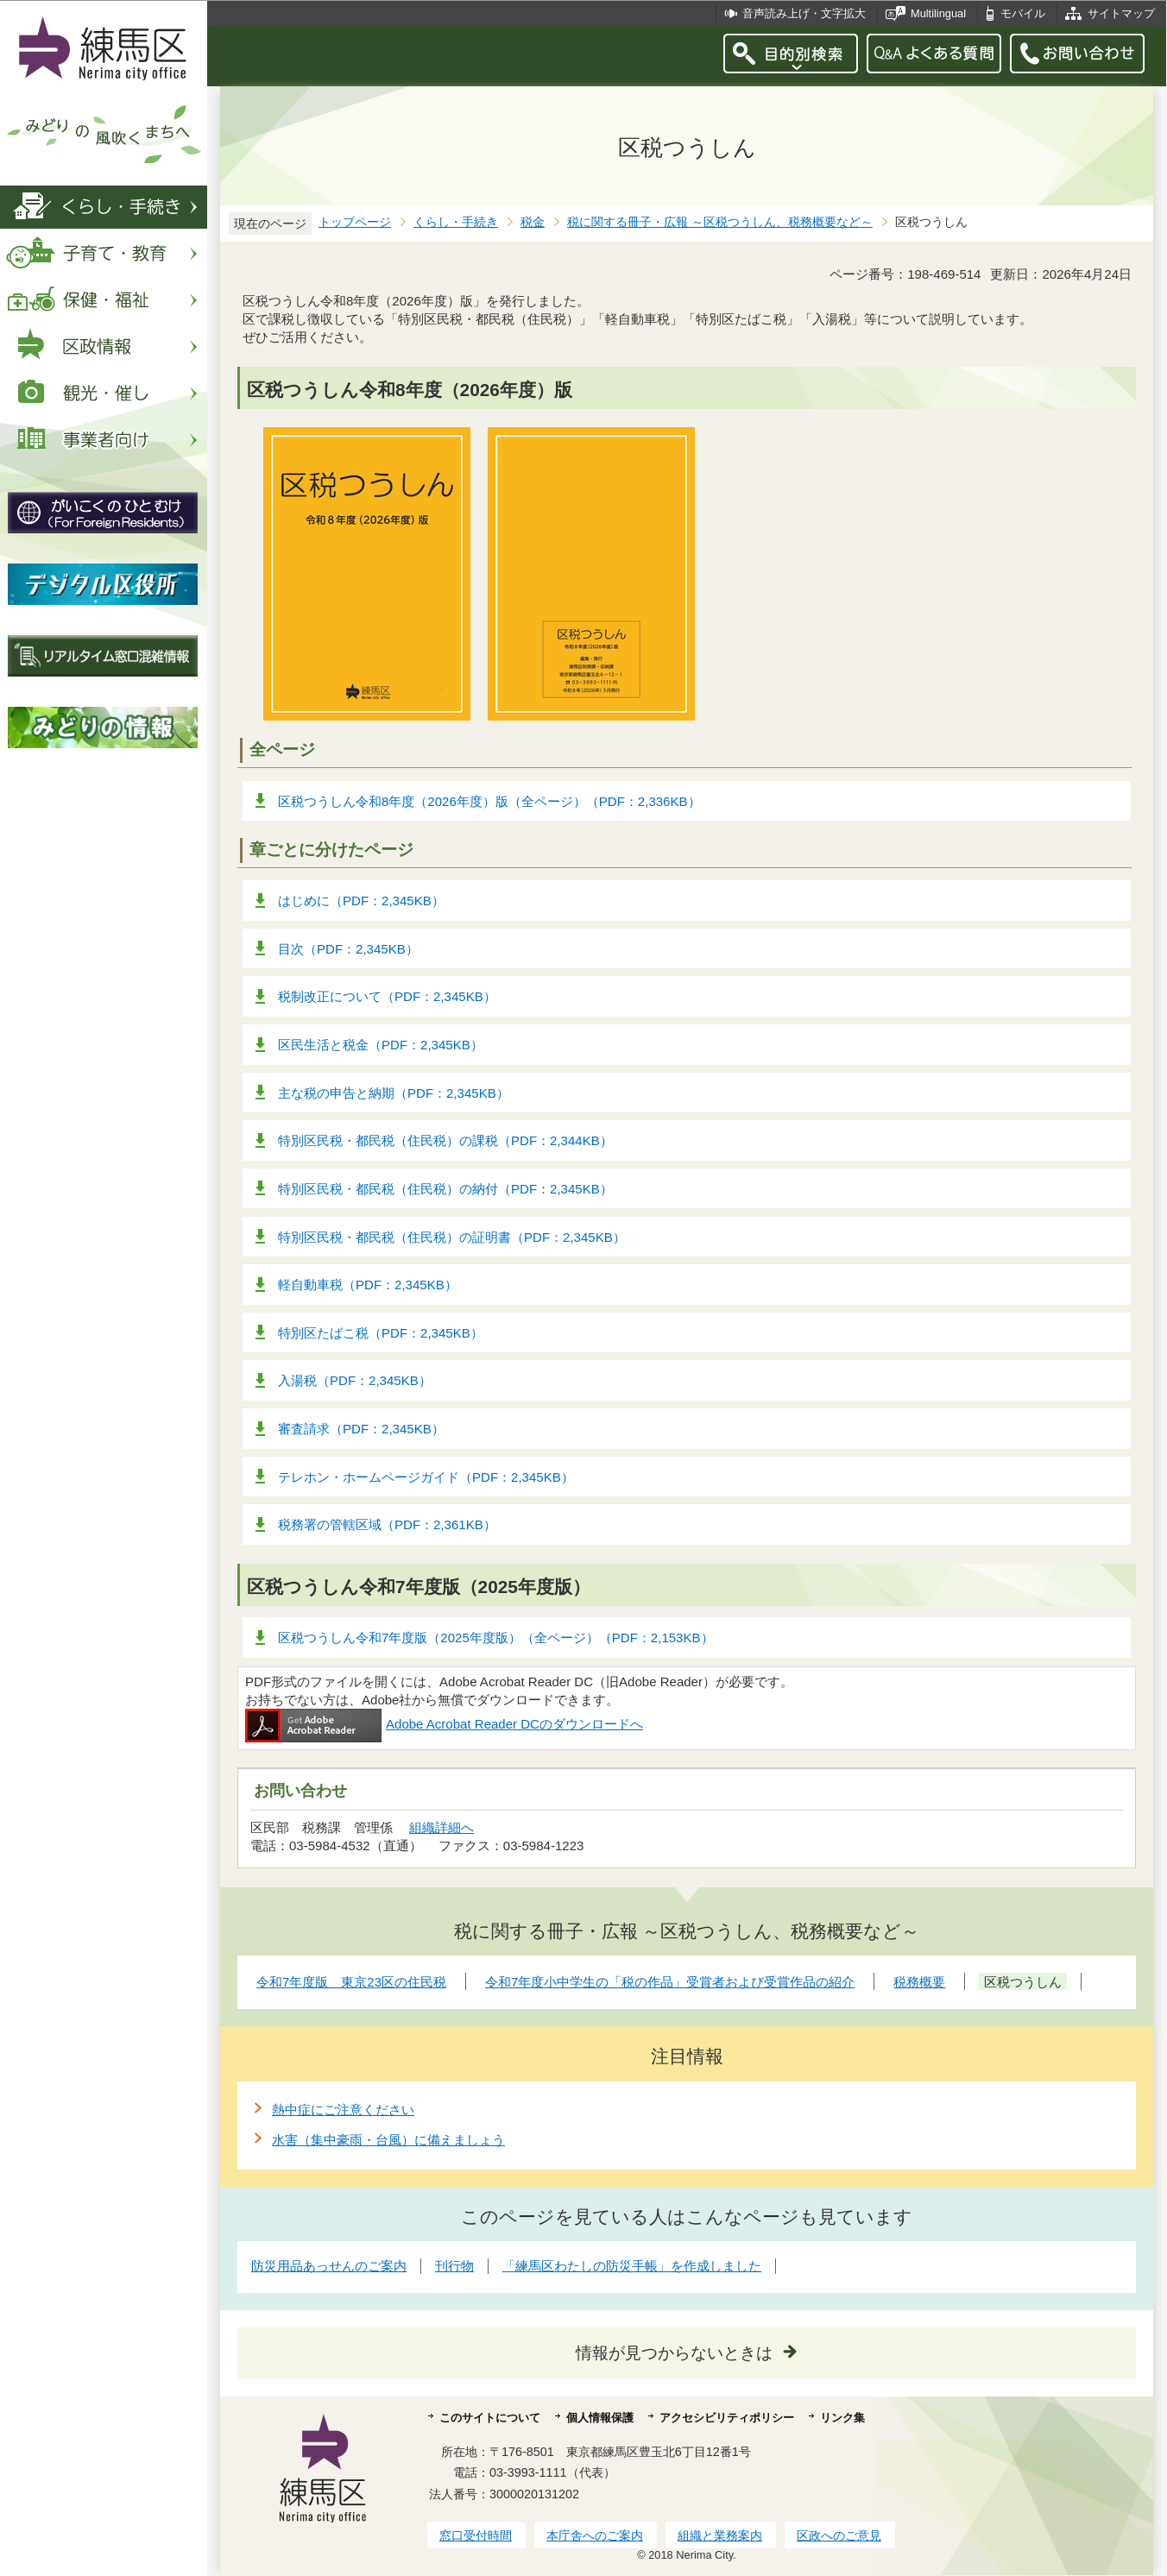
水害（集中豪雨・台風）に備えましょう (388, 2139)
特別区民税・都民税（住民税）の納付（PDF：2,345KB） (445, 1188)
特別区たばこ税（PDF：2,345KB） (380, 1333)
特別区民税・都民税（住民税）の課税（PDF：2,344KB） (445, 1140)
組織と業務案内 (720, 2535)
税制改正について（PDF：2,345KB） (387, 996)
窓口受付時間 (475, 2535)
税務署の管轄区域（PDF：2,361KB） (387, 1524)
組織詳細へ (441, 1827)
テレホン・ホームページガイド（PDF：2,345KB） (426, 1477)
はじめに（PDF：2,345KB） (361, 900)
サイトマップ (1121, 13)
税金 (532, 222)
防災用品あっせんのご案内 (329, 2265)
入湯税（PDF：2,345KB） (355, 1380)
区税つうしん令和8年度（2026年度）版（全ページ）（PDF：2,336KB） (489, 801)
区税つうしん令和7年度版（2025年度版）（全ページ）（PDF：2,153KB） (496, 1637)
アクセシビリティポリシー (726, 2417)
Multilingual (938, 13)
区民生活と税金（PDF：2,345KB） (380, 1044)
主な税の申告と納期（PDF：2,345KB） (393, 1093)
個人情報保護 (600, 2417)
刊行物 (454, 2265)
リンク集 (842, 2417)
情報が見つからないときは (674, 2353)
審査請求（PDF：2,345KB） (361, 1428)
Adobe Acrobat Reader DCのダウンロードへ (444, 1723)
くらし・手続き (455, 222)
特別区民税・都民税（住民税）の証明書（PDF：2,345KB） (452, 1237)
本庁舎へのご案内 (594, 2535)
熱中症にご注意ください (343, 2109)
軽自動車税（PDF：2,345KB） (367, 1284)
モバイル (1022, 13)
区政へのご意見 (839, 2535)
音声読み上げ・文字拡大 (804, 13)
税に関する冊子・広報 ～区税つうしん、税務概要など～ (720, 222)
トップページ (355, 222)
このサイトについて (489, 2417)
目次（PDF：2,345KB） (348, 949)
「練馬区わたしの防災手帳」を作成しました (631, 2265)
